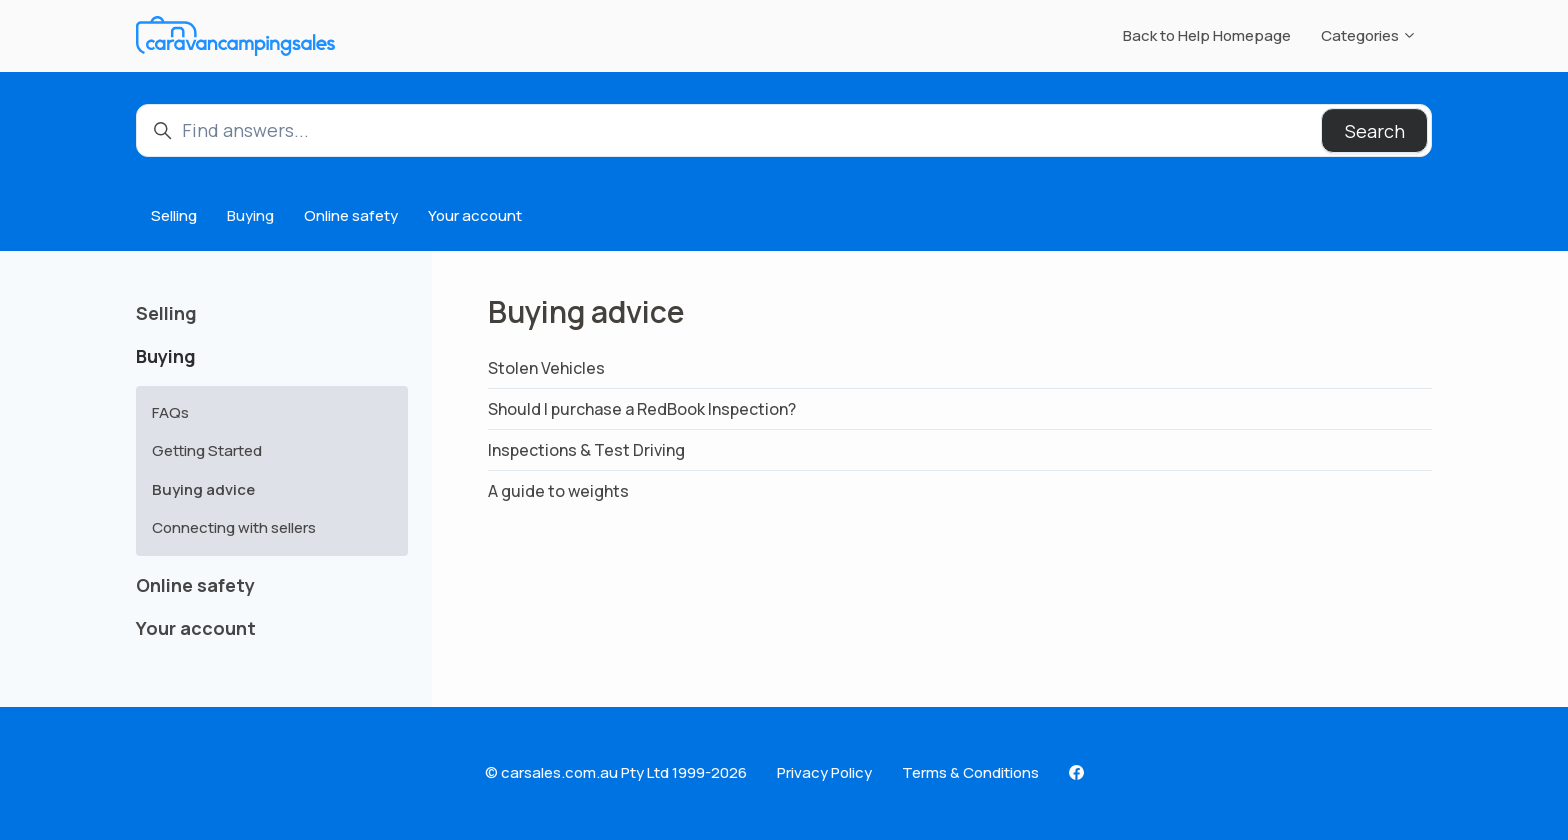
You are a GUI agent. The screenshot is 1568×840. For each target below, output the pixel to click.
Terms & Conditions (970, 772)
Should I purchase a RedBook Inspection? (642, 409)
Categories (1369, 35)
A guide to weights (558, 491)
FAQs (170, 412)
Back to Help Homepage (1207, 35)
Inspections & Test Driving (586, 450)
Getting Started (207, 450)
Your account (475, 215)
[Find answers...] (784, 130)
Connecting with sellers (234, 527)
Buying (250, 215)
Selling (174, 215)
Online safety (351, 215)
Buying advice (203, 489)
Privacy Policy (824, 772)
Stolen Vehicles (546, 368)
